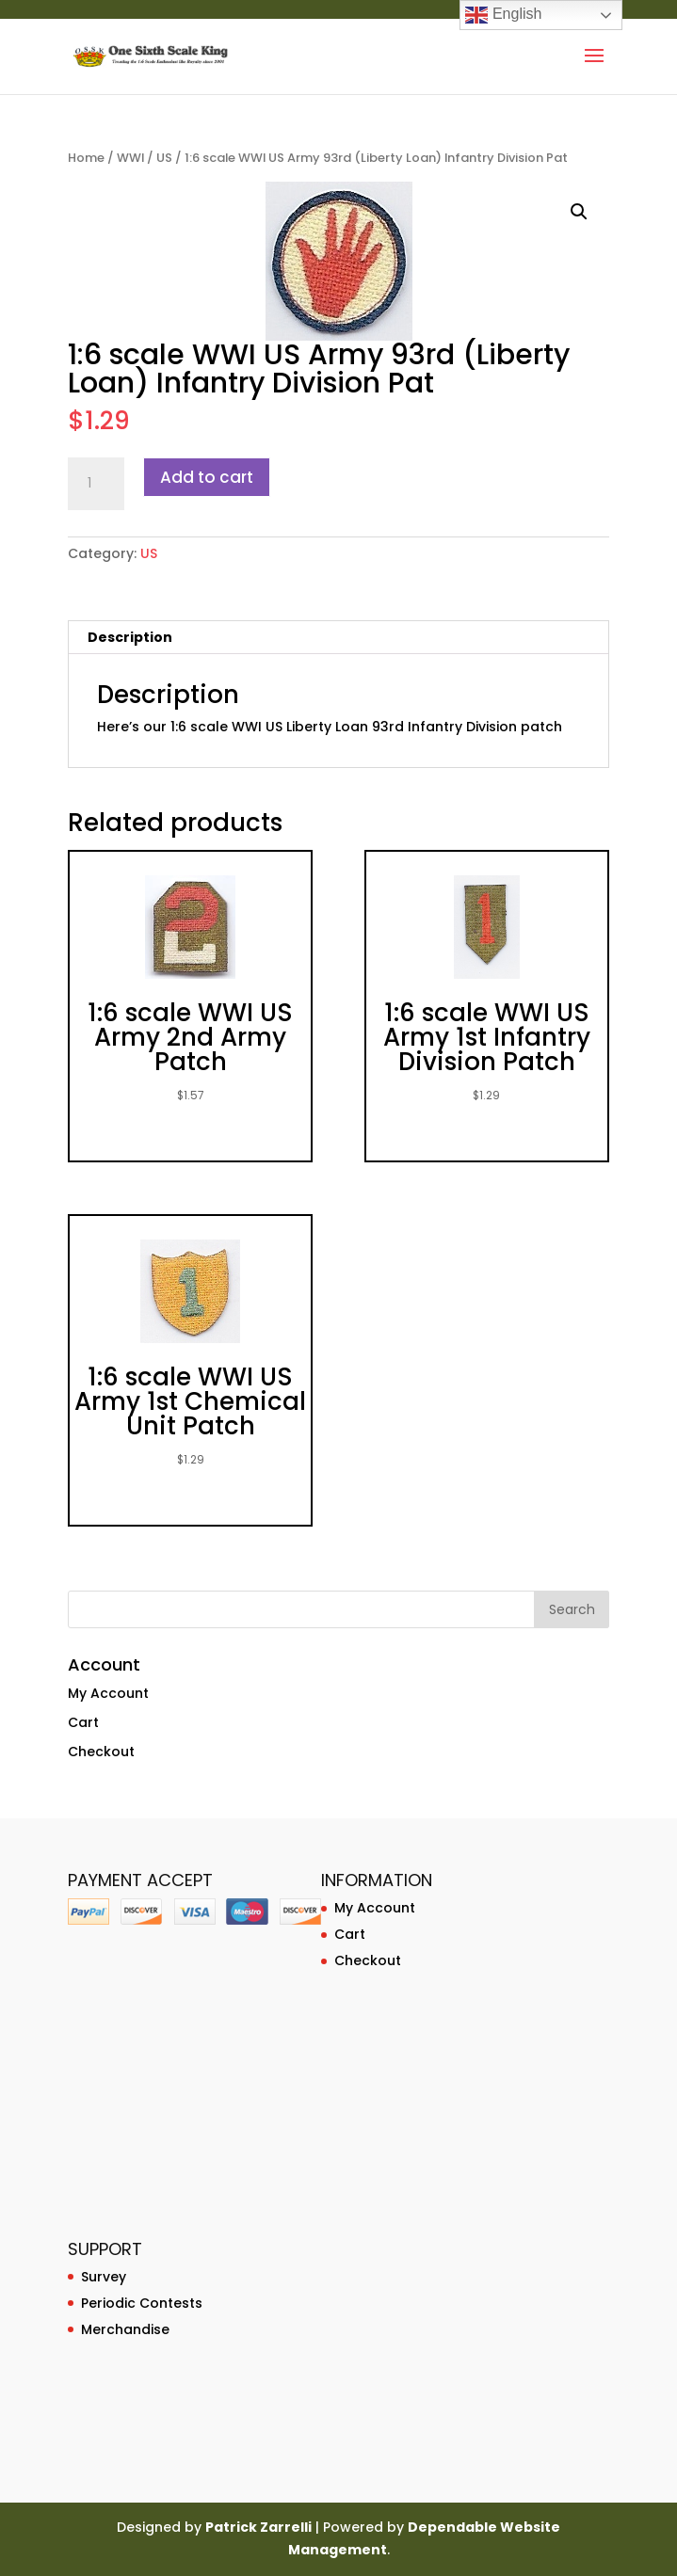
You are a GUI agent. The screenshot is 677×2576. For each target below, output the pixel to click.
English (503, 15)
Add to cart (206, 477)
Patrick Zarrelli (258, 2527)
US (164, 158)
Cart (83, 1722)
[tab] (338, 637)
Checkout (101, 1751)
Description (130, 637)
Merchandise (125, 2329)
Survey (103, 2276)
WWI (130, 158)
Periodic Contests (141, 2303)
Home (86, 158)
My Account (108, 1693)
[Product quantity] (96, 483)
